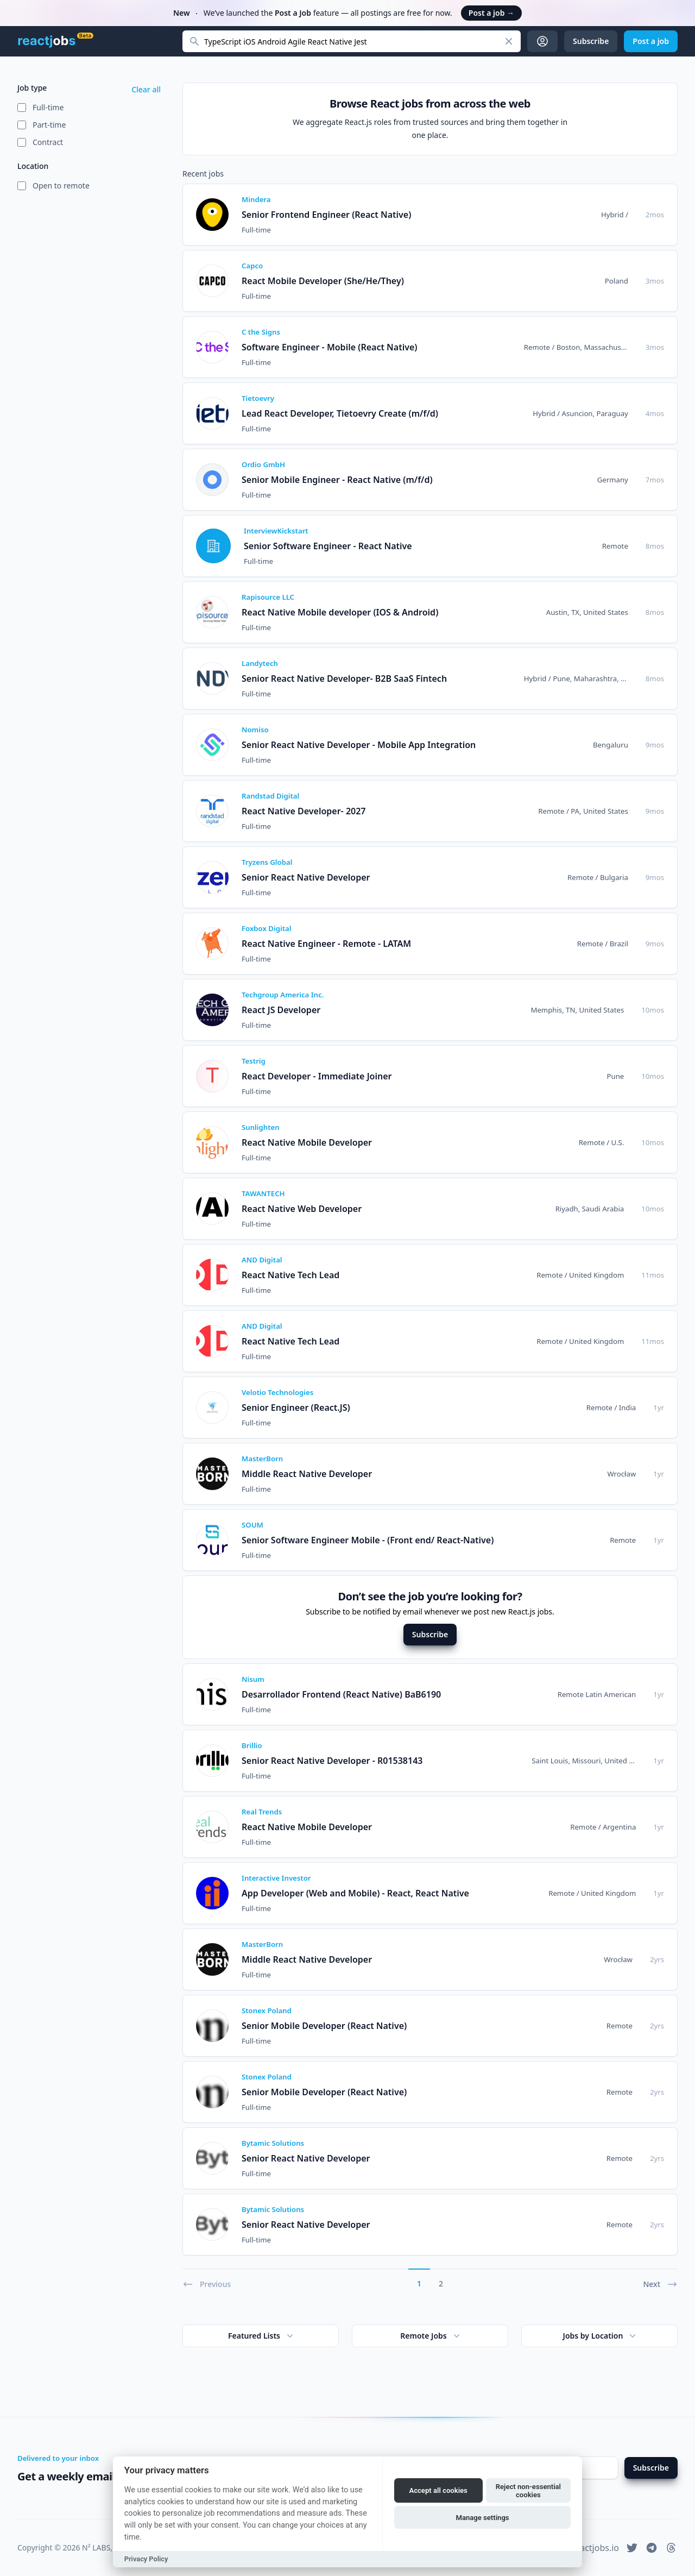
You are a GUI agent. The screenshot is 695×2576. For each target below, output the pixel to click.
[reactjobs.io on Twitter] (632, 2547)
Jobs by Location (601, 2335)
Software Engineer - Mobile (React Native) (329, 347)
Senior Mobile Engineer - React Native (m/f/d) (337, 480)
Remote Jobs (431, 2335)
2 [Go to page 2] (441, 2283)
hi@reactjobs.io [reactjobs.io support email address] (587, 2548)
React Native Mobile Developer (307, 1142)
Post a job (491, 13)
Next (660, 2284)
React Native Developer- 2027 (304, 811)
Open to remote (61, 185)
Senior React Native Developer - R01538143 (332, 1761)
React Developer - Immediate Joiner (317, 1076)
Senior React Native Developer (306, 877)
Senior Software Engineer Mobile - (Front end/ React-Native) (368, 1540)
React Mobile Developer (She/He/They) (323, 281)
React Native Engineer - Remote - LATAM (326, 944)
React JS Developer (281, 1010)
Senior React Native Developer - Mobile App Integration (359, 745)
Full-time (48, 107)
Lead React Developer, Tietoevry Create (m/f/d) (340, 413)
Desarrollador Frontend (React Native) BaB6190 (341, 1694)
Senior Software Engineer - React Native (328, 546)
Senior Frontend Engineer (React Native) (326, 215)
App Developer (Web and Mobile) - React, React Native (355, 1893)
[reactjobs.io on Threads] (671, 2547)
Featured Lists (261, 2335)
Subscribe (430, 1634)
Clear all (146, 89)
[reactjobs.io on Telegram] (651, 2547)
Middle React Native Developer (307, 1474)
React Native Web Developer (302, 1209)
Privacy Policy (146, 2559)
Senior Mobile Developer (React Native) (324, 2026)
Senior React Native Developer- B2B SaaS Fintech (344, 678)
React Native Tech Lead (290, 1275)
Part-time (49, 125)
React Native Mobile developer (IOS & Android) (340, 612)
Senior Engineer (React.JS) (296, 1407)
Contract (48, 142)
